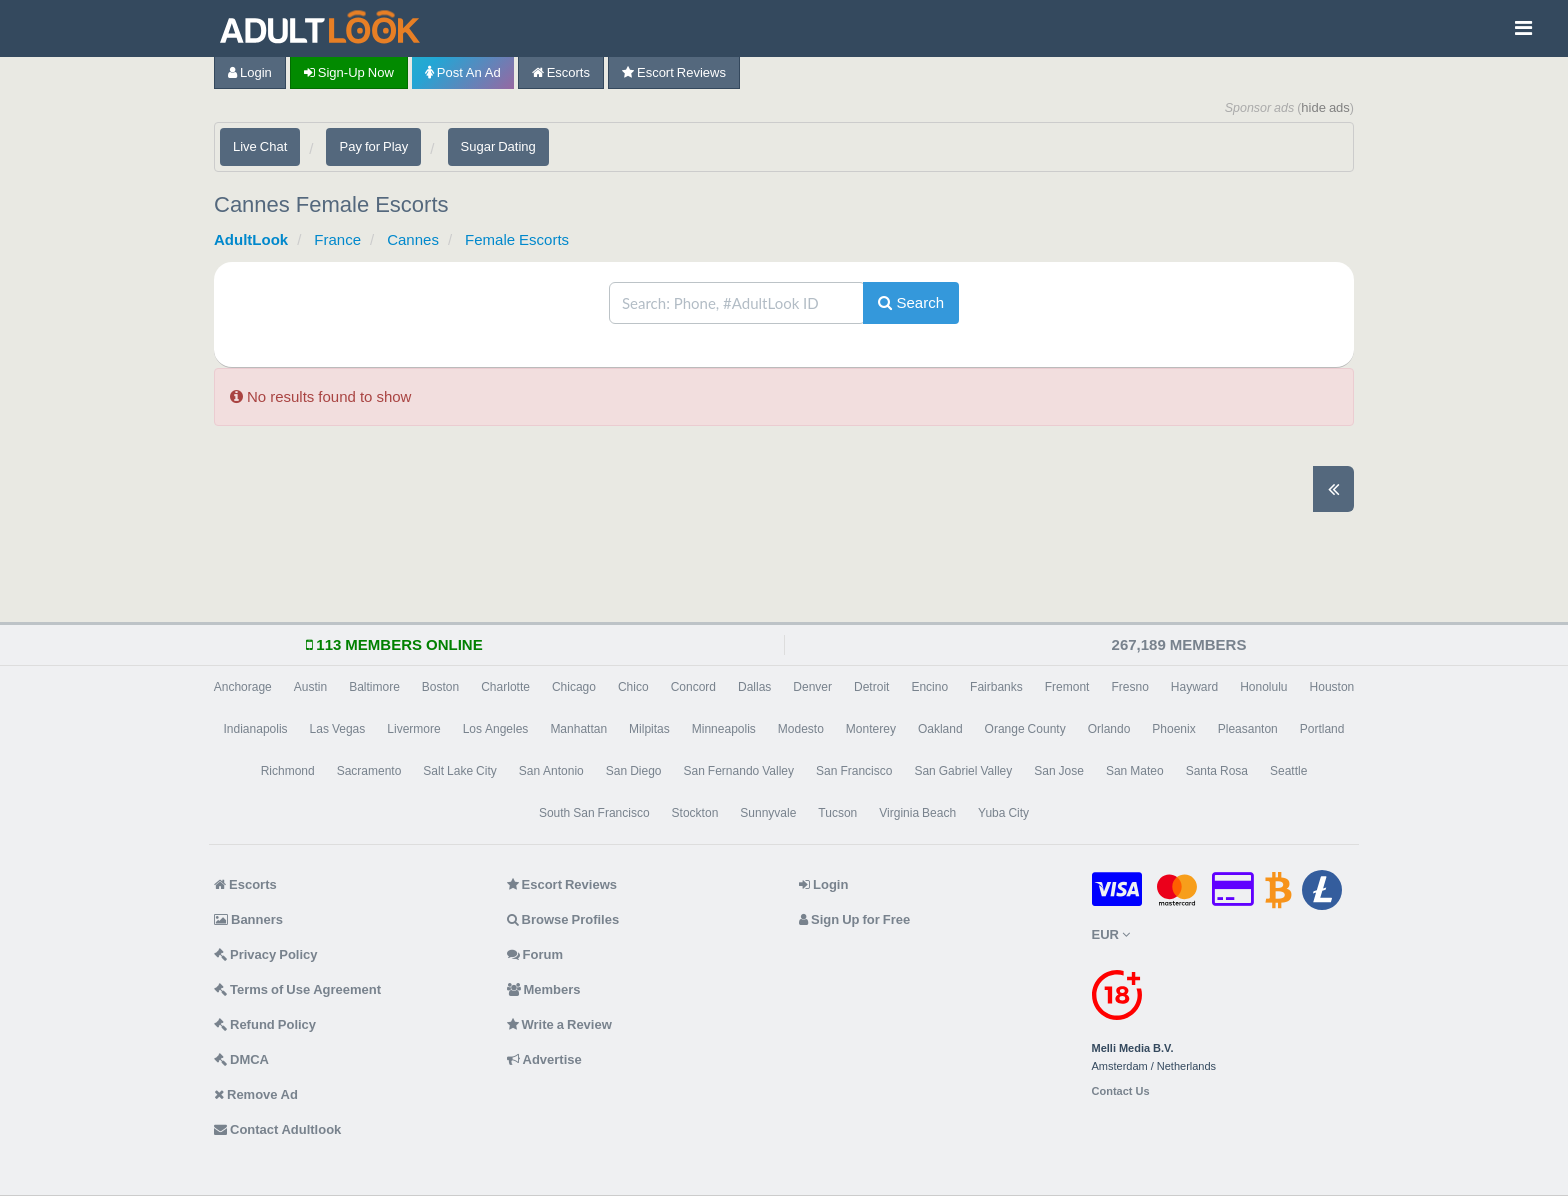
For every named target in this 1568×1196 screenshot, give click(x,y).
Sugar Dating (498, 146)
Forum (535, 954)
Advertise (544, 1059)
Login (250, 72)
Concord (693, 687)
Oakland (940, 729)
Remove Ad (256, 1094)
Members (544, 989)
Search (911, 302)
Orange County (1025, 729)
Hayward (1194, 687)
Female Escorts (517, 239)
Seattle (1288, 771)
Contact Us (1121, 1091)
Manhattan (578, 729)
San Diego (634, 771)
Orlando (1109, 729)
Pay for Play (373, 146)
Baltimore (374, 687)
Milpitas (649, 729)
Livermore (413, 729)
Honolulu (1263, 687)
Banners (248, 919)
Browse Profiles (563, 919)
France (337, 239)
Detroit (871, 687)
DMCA (241, 1059)
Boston (440, 687)
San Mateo (1135, 771)
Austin (310, 687)
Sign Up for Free (854, 919)
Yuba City (1003, 813)
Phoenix (1173, 729)
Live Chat (260, 146)
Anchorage (243, 687)
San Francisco (854, 771)
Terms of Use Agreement (297, 989)
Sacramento (369, 771)
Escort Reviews (674, 72)
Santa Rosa (1217, 771)
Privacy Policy (266, 954)
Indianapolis (256, 729)
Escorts (561, 72)
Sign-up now (349, 72)
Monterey (871, 729)
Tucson (837, 813)
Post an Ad (463, 72)
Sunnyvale (768, 813)
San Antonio (551, 771)
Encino (929, 687)
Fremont (1067, 687)
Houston (1332, 687)
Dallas (754, 687)
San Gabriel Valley (963, 771)
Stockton (695, 813)
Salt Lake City (459, 771)
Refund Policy (265, 1024)
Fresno (1129, 687)
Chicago (574, 687)
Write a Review (559, 1024)
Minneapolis (724, 729)
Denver (812, 687)
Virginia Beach (917, 813)
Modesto (801, 729)
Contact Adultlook (277, 1129)
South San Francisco (594, 813)
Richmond (288, 771)
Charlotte (505, 687)
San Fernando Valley (739, 771)
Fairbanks (996, 687)
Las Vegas (338, 729)
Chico (633, 687)
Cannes (413, 239)
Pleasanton (1248, 729)
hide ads (1325, 107)
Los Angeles (496, 729)
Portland (1322, 729)
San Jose (1059, 771)
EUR (1111, 934)
